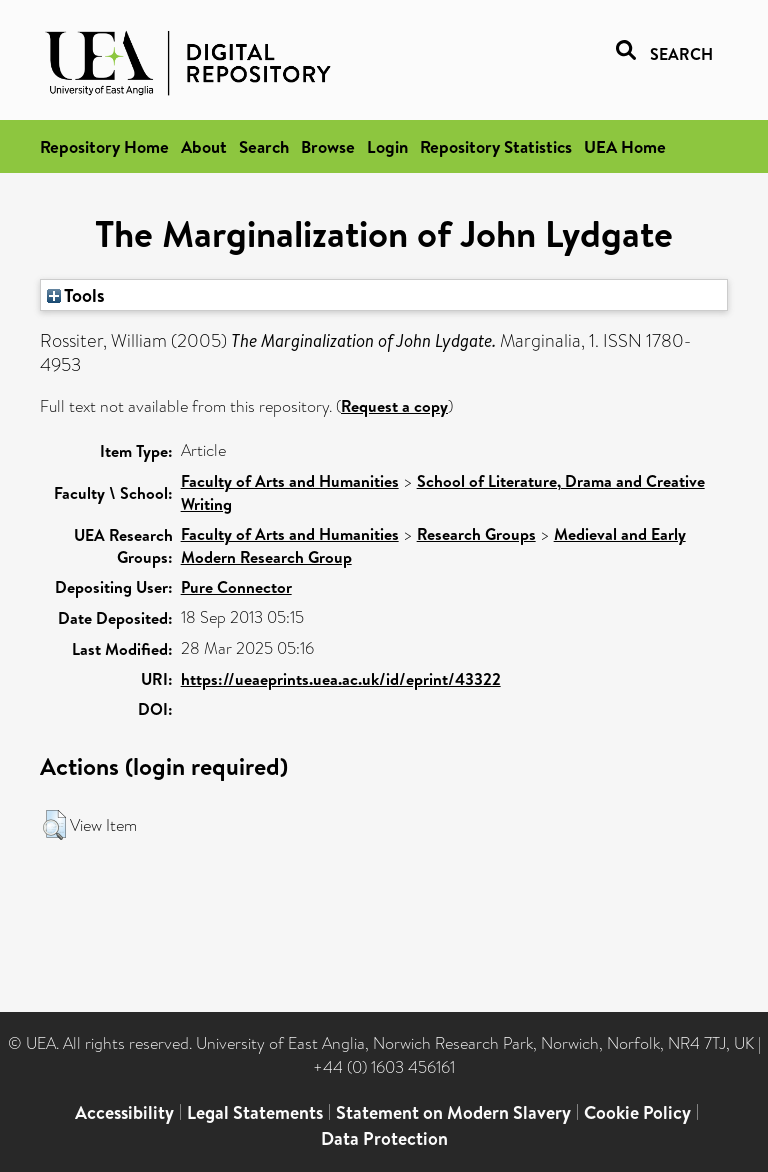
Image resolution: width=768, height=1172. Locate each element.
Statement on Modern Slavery (453, 1112)
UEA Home (625, 146)
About (204, 146)
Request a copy (394, 406)
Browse (328, 146)
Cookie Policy (637, 1112)
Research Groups (476, 534)
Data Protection (384, 1138)
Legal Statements (255, 1112)
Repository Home (104, 146)
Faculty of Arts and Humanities (290, 481)
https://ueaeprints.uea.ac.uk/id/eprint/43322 (341, 679)
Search (264, 146)
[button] (54, 825)
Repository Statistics (496, 146)
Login (387, 146)
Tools (76, 295)
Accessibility (124, 1112)
